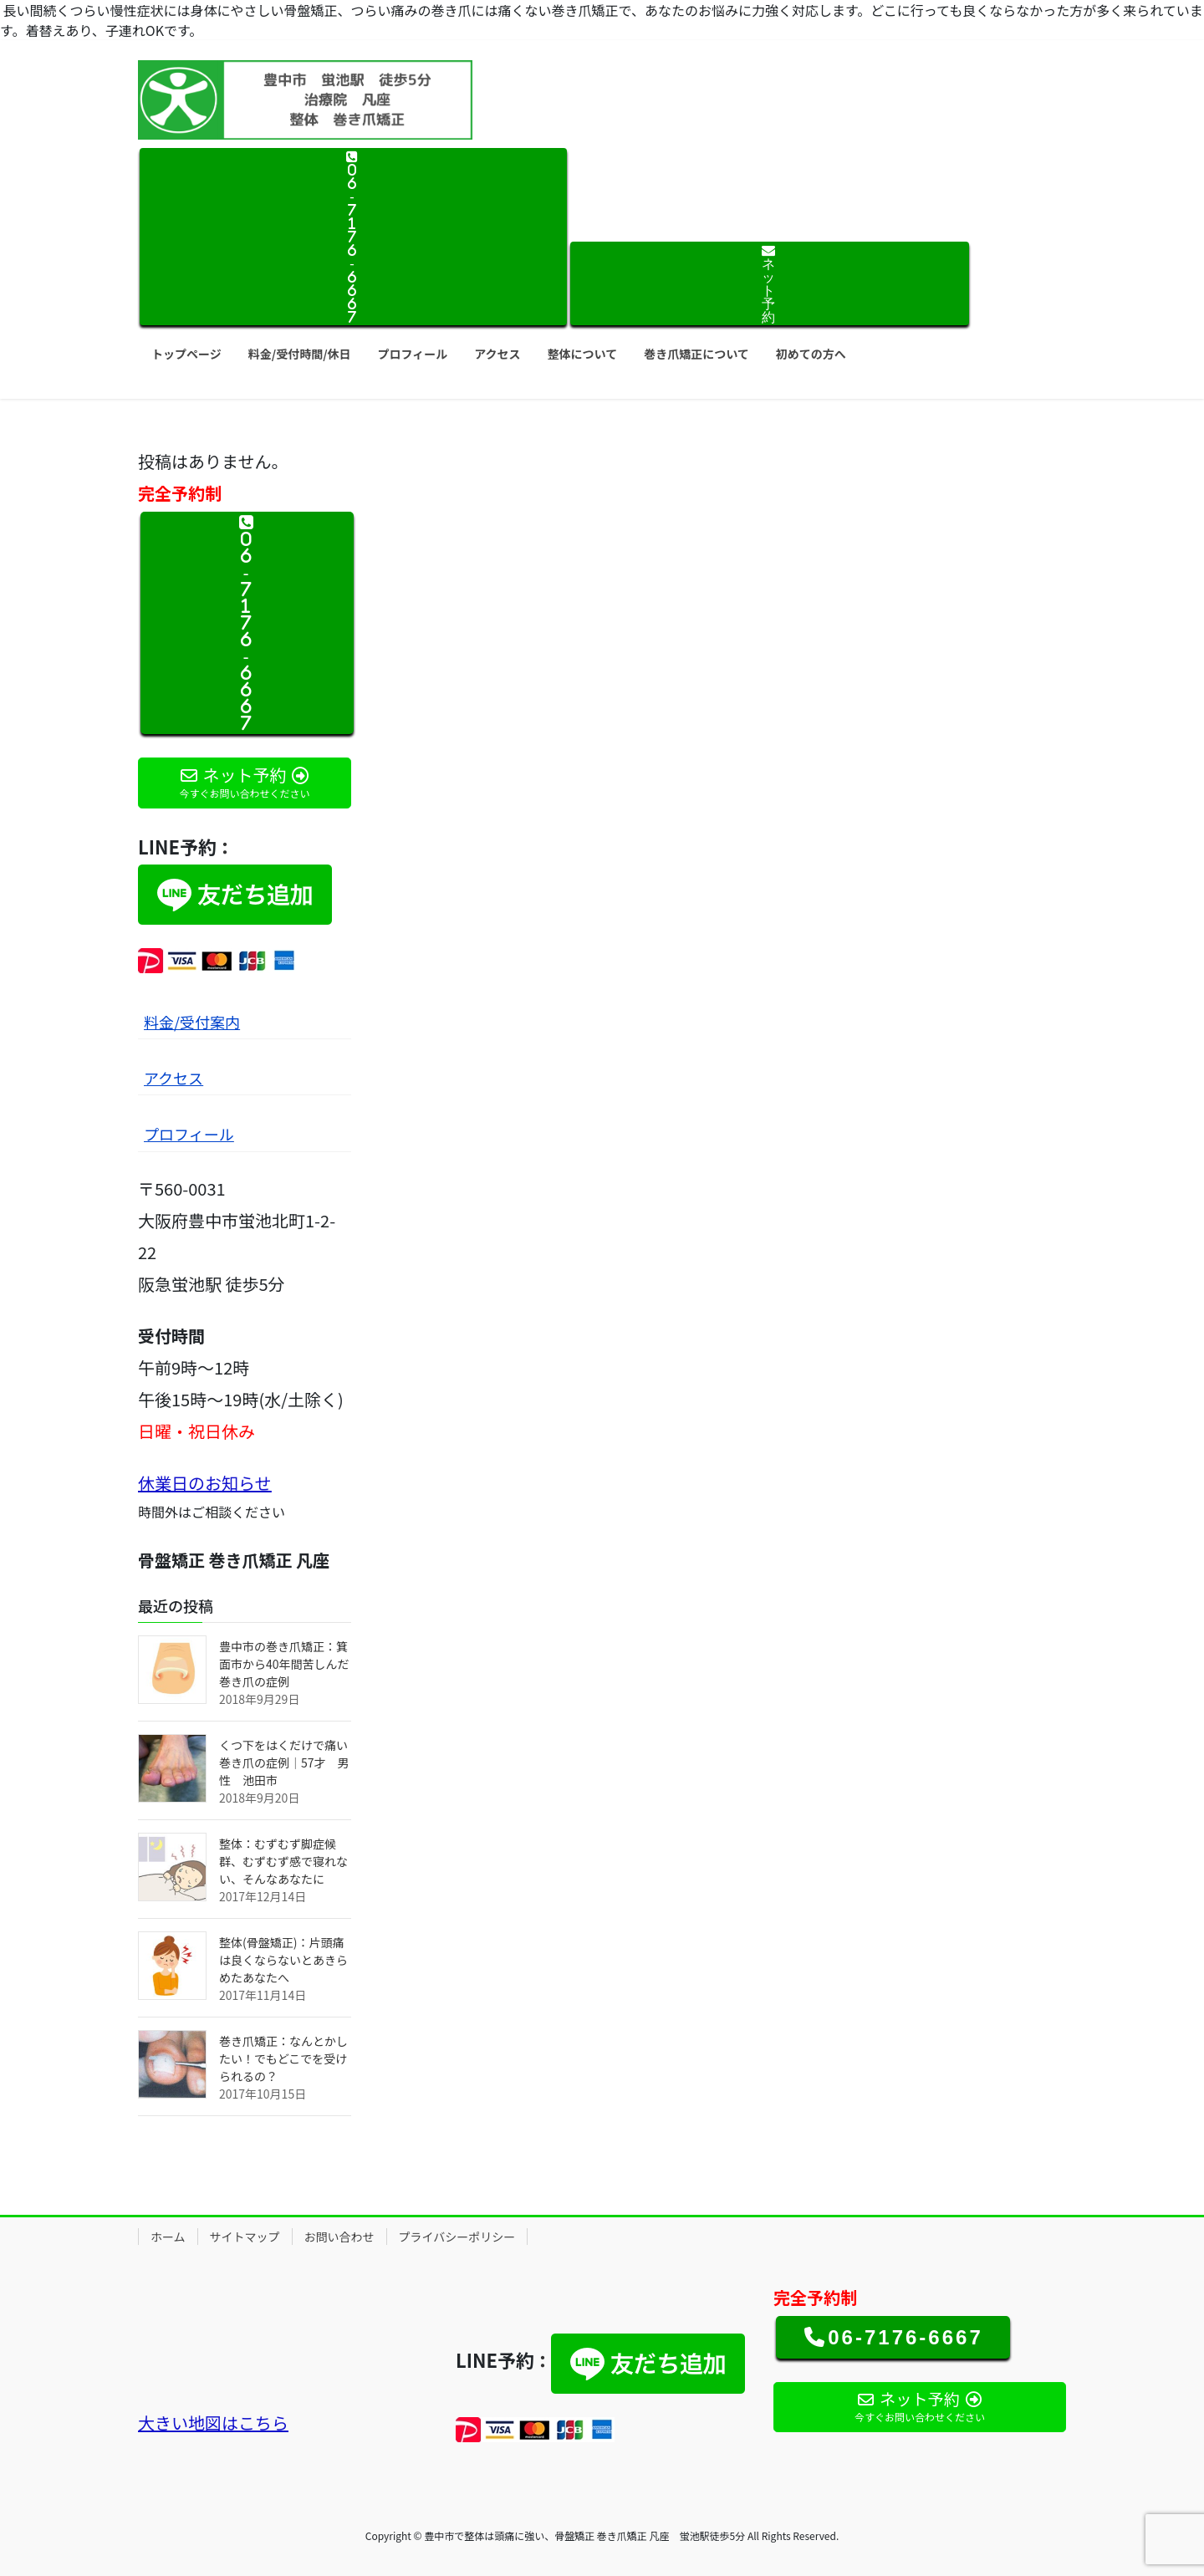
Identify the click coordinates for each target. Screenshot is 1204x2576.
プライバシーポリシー (457, 2236)
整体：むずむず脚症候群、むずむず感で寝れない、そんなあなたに (283, 1861)
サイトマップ (245, 2236)
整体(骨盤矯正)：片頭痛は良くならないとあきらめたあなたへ (283, 1960)
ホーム (168, 2236)
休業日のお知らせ (205, 1483)
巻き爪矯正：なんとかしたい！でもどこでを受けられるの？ (283, 2058)
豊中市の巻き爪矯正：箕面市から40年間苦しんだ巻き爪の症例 (284, 1664)
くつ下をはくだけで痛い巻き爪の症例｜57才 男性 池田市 (284, 1762)
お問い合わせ (339, 2236)
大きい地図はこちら (213, 2422)
